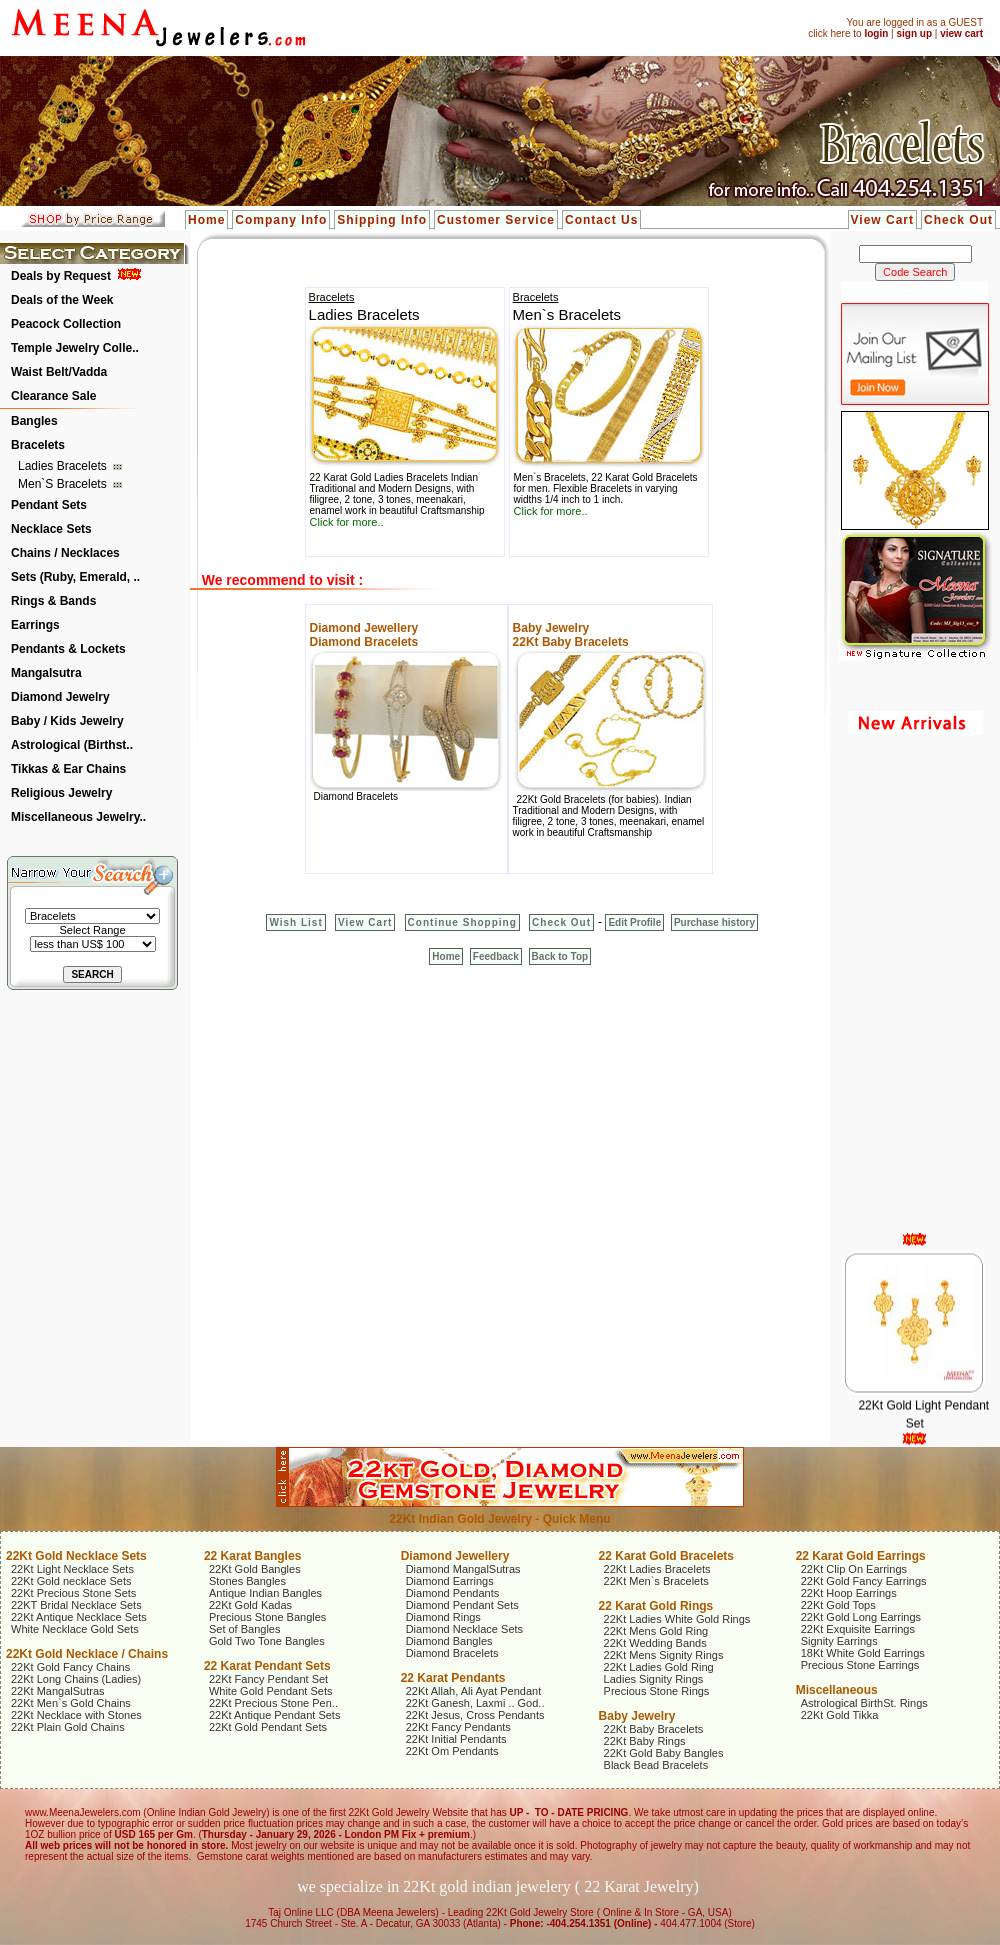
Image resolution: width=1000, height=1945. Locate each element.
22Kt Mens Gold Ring (656, 1631)
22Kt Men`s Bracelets (656, 1581)
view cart (961, 33)
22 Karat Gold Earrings (861, 1556)
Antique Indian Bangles (265, 1593)
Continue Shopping (462, 922)
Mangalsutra (46, 673)
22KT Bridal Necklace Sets (76, 1605)
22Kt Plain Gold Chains (68, 1727)
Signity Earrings (839, 1641)
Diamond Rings (443, 1617)
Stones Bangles (247, 1581)
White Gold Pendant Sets (271, 1691)
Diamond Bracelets (364, 642)
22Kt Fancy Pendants (458, 1727)
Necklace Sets (51, 529)
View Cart (882, 220)
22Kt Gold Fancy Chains (70, 1667)
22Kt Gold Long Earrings (861, 1617)
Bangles (34, 421)
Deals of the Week (62, 300)
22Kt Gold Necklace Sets (76, 1556)
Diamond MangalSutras (463, 1569)
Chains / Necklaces (65, 553)
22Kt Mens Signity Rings (664, 1655)
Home (206, 220)
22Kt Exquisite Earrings (858, 1629)
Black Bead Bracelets (656, 1765)
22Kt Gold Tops (838, 1605)
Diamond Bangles (449, 1641)
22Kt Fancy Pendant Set (268, 1679)
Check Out (958, 220)
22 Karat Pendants (453, 1678)
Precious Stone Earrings (860, 1665)
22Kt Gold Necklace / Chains (87, 1654)
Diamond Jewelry (60, 697)
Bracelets (38, 445)
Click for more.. (347, 522)
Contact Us (601, 220)
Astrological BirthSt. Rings (864, 1703)
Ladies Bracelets (64, 466)
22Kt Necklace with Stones (76, 1715)
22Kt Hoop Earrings (849, 1593)
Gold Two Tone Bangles (267, 1641)
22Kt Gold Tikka (840, 1715)
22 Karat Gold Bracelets (666, 1556)
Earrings (35, 625)
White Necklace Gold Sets (75, 1629)
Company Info (281, 220)
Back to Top (560, 956)
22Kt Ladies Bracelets (657, 1569)
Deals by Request (61, 276)
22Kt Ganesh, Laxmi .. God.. (475, 1703)
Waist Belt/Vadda (59, 372)
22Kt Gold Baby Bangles (664, 1753)
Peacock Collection (66, 324)
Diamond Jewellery (364, 628)
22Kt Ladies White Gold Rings (677, 1619)
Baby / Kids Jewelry (67, 721)
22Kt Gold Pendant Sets (268, 1727)
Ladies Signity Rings (654, 1679)
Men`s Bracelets (64, 484)
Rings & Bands (53, 601)
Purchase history (714, 922)
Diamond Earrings (450, 1581)
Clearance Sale (53, 396)
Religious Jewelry (61, 793)
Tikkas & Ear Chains (68, 769)
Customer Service (496, 220)
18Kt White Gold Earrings (863, 1653)
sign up (914, 33)
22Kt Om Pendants (452, 1751)
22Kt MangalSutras (58, 1691)
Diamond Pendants (453, 1593)
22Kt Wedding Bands (655, 1643)
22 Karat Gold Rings (656, 1606)
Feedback (496, 956)
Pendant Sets (49, 505)
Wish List (295, 922)
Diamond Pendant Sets (462, 1605)
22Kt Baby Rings (645, 1741)
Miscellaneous (837, 1690)
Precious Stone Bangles (267, 1617)
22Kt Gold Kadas (250, 1605)
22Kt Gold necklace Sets (71, 1581)
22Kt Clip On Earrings (854, 1569)
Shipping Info (382, 220)
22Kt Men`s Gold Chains (71, 1703)
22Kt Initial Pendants (456, 1739)
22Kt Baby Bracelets (571, 642)
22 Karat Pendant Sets (267, 1666)
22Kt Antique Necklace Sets (79, 1617)
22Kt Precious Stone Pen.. (273, 1703)
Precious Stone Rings (657, 1691)
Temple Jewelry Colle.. (75, 348)
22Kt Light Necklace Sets (72, 1569)
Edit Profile (634, 922)
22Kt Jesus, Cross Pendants (475, 1715)
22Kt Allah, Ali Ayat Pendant (474, 1691)
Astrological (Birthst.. (72, 745)
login (876, 33)
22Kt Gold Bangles (255, 1569)
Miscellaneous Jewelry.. (78, 817)
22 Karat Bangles (252, 1556)
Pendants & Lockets (68, 649)
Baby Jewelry (551, 628)
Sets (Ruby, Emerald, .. (75, 577)
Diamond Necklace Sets (464, 1629)
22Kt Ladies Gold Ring (659, 1667)
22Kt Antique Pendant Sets (275, 1715)
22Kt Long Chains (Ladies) (76, 1679)
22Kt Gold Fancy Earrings (864, 1581)
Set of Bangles (245, 1629)
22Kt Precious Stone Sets (73, 1593)
